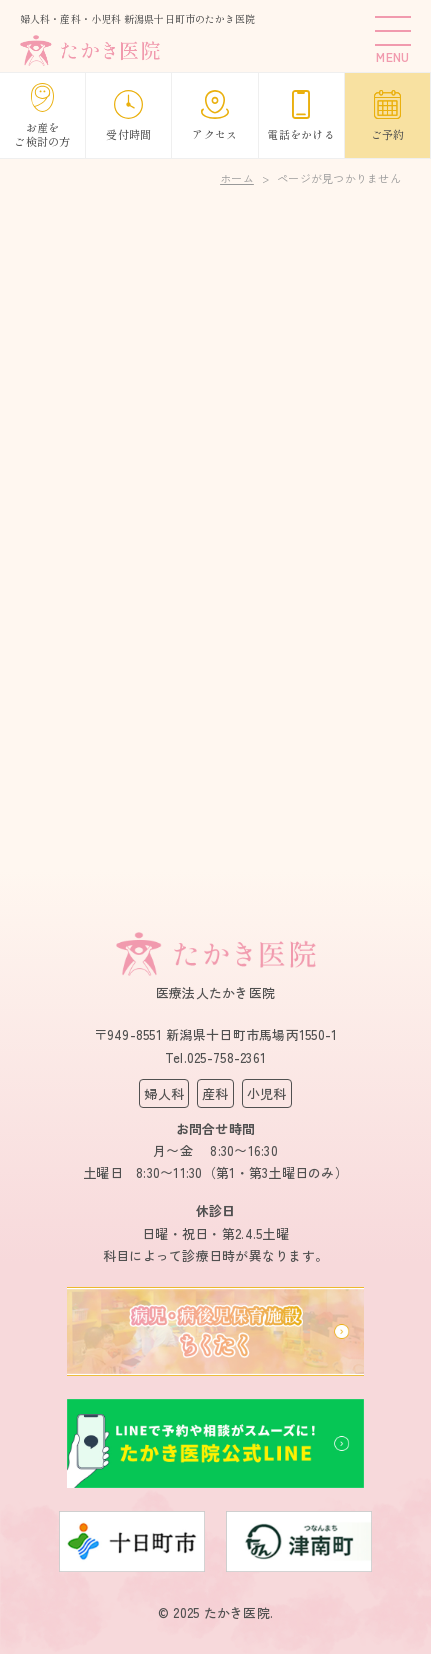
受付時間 (128, 116)
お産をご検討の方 (42, 116)
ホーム (237, 178)
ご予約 (388, 116)
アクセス (214, 116)
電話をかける (301, 116)
